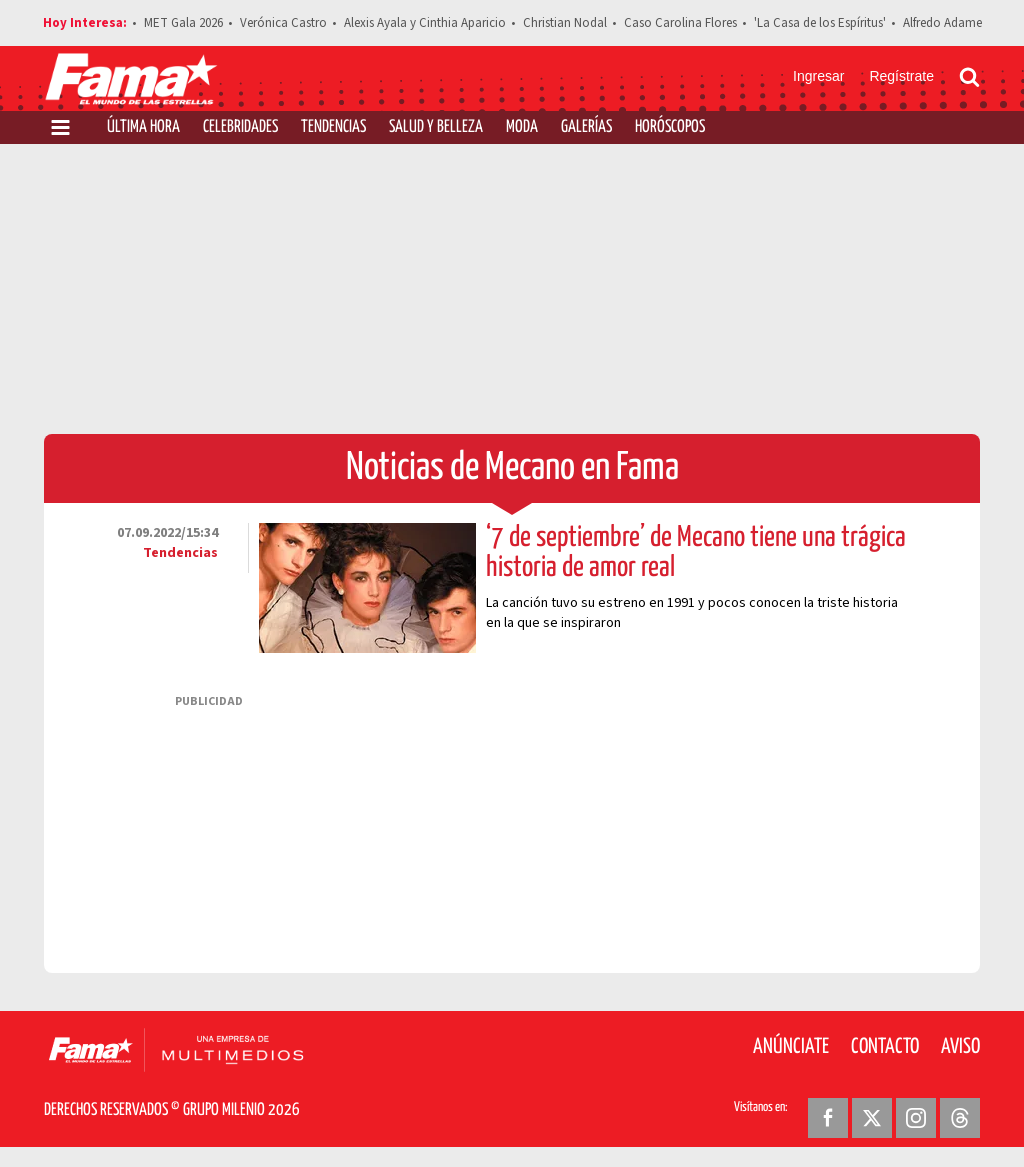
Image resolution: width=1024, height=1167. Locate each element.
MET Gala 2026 (183, 23)
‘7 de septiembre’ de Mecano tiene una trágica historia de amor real (696, 553)
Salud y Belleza (436, 127)
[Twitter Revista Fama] (872, 1118)
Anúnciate (791, 1047)
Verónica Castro (283, 23)
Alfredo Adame (942, 23)
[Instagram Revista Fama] (916, 1118)
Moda (522, 127)
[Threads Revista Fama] (960, 1118)
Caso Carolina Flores (680, 23)
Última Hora (143, 127)
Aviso (960, 1047)
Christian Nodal (565, 23)
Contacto (885, 1047)
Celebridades (240, 127)
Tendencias (333, 127)
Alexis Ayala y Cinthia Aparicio (425, 23)
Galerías (586, 127)
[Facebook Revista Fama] (828, 1118)
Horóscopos (670, 127)
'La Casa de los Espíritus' (820, 23)
